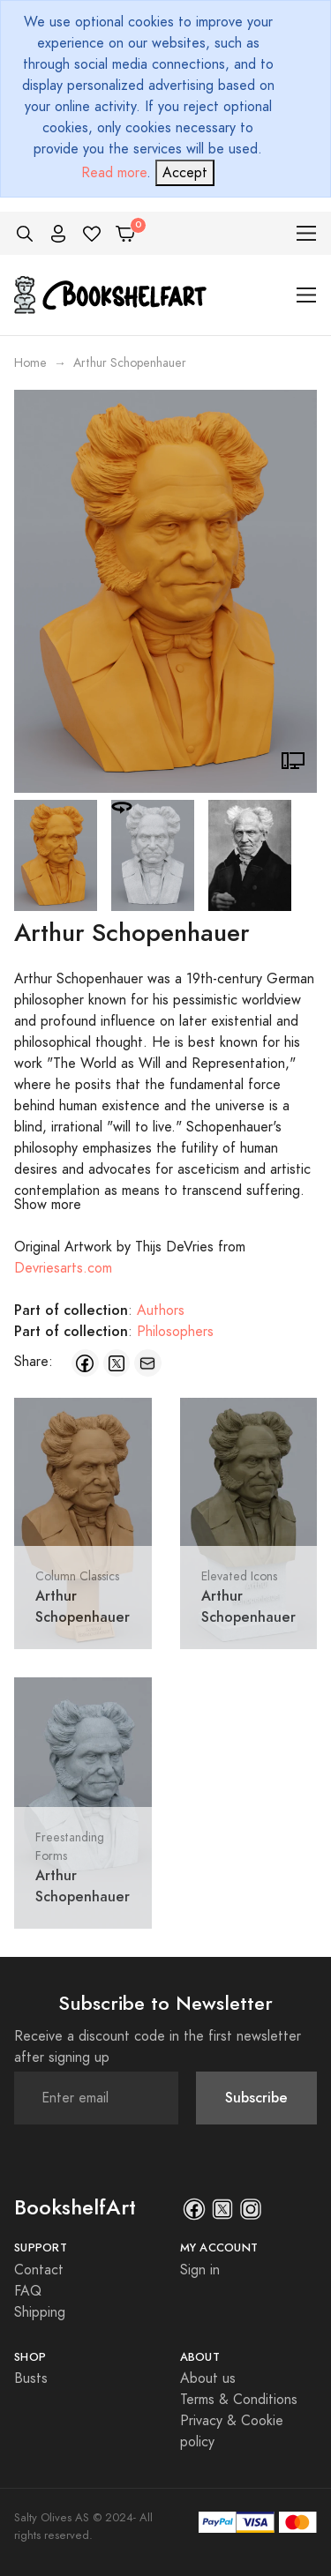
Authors (160, 1310)
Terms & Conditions (238, 2399)
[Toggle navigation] (307, 233)
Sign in (200, 2270)
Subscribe (256, 2097)
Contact (39, 2270)
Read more (114, 173)
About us (208, 2378)
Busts (31, 2378)
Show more (47, 1204)
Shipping (39, 2312)
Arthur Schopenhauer (82, 1606)
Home (30, 363)
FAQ (27, 2291)
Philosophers (175, 1331)
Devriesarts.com (63, 1268)
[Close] (184, 173)
